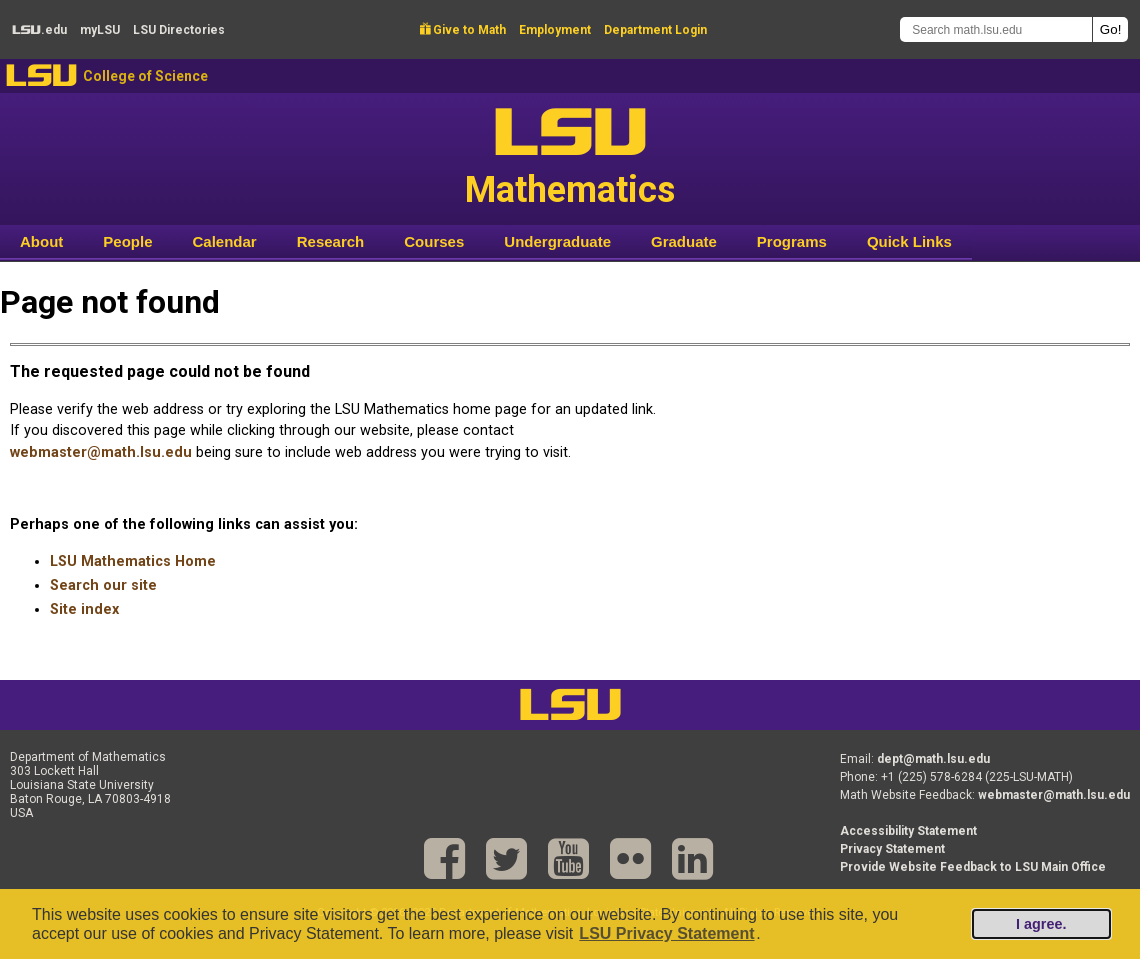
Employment (555, 30)
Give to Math (463, 30)
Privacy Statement (892, 849)
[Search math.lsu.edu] (996, 29)
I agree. (1041, 924)
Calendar (225, 241)
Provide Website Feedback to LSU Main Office (973, 867)
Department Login (655, 30)
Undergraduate (557, 241)
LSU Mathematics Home (133, 561)
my (100, 30)
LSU (41, 75)
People (127, 241)
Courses (434, 241)
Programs (792, 241)
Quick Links (909, 241)
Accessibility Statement (908, 831)
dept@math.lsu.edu (933, 759)
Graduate (684, 241)
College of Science (145, 76)
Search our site (103, 585)
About (41, 241)
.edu (39, 30)
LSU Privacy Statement (666, 933)
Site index (84, 609)
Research (331, 241)
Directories (179, 30)
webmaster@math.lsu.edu (101, 452)
